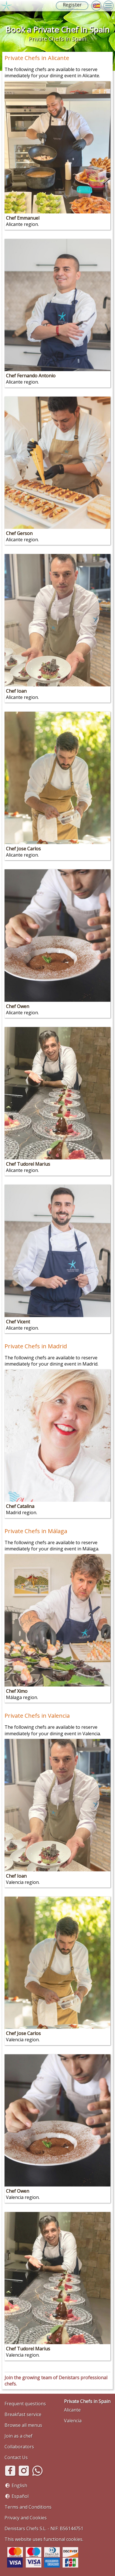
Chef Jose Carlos (23, 849)
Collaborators (19, 2447)
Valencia (73, 2420)
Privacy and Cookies (26, 2518)
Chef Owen (17, 1006)
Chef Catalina (20, 1506)
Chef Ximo (16, 1691)
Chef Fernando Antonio (31, 376)
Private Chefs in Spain (87, 2401)
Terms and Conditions (28, 2507)
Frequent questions (25, 2403)
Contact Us (16, 2457)
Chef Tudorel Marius (28, 1164)
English (19, 2485)
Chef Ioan (16, 691)
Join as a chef (19, 2436)
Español (20, 2496)
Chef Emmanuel (22, 218)
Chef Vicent (18, 1322)
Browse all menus (23, 2425)
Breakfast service (23, 2414)
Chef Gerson (19, 533)
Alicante (72, 2410)
